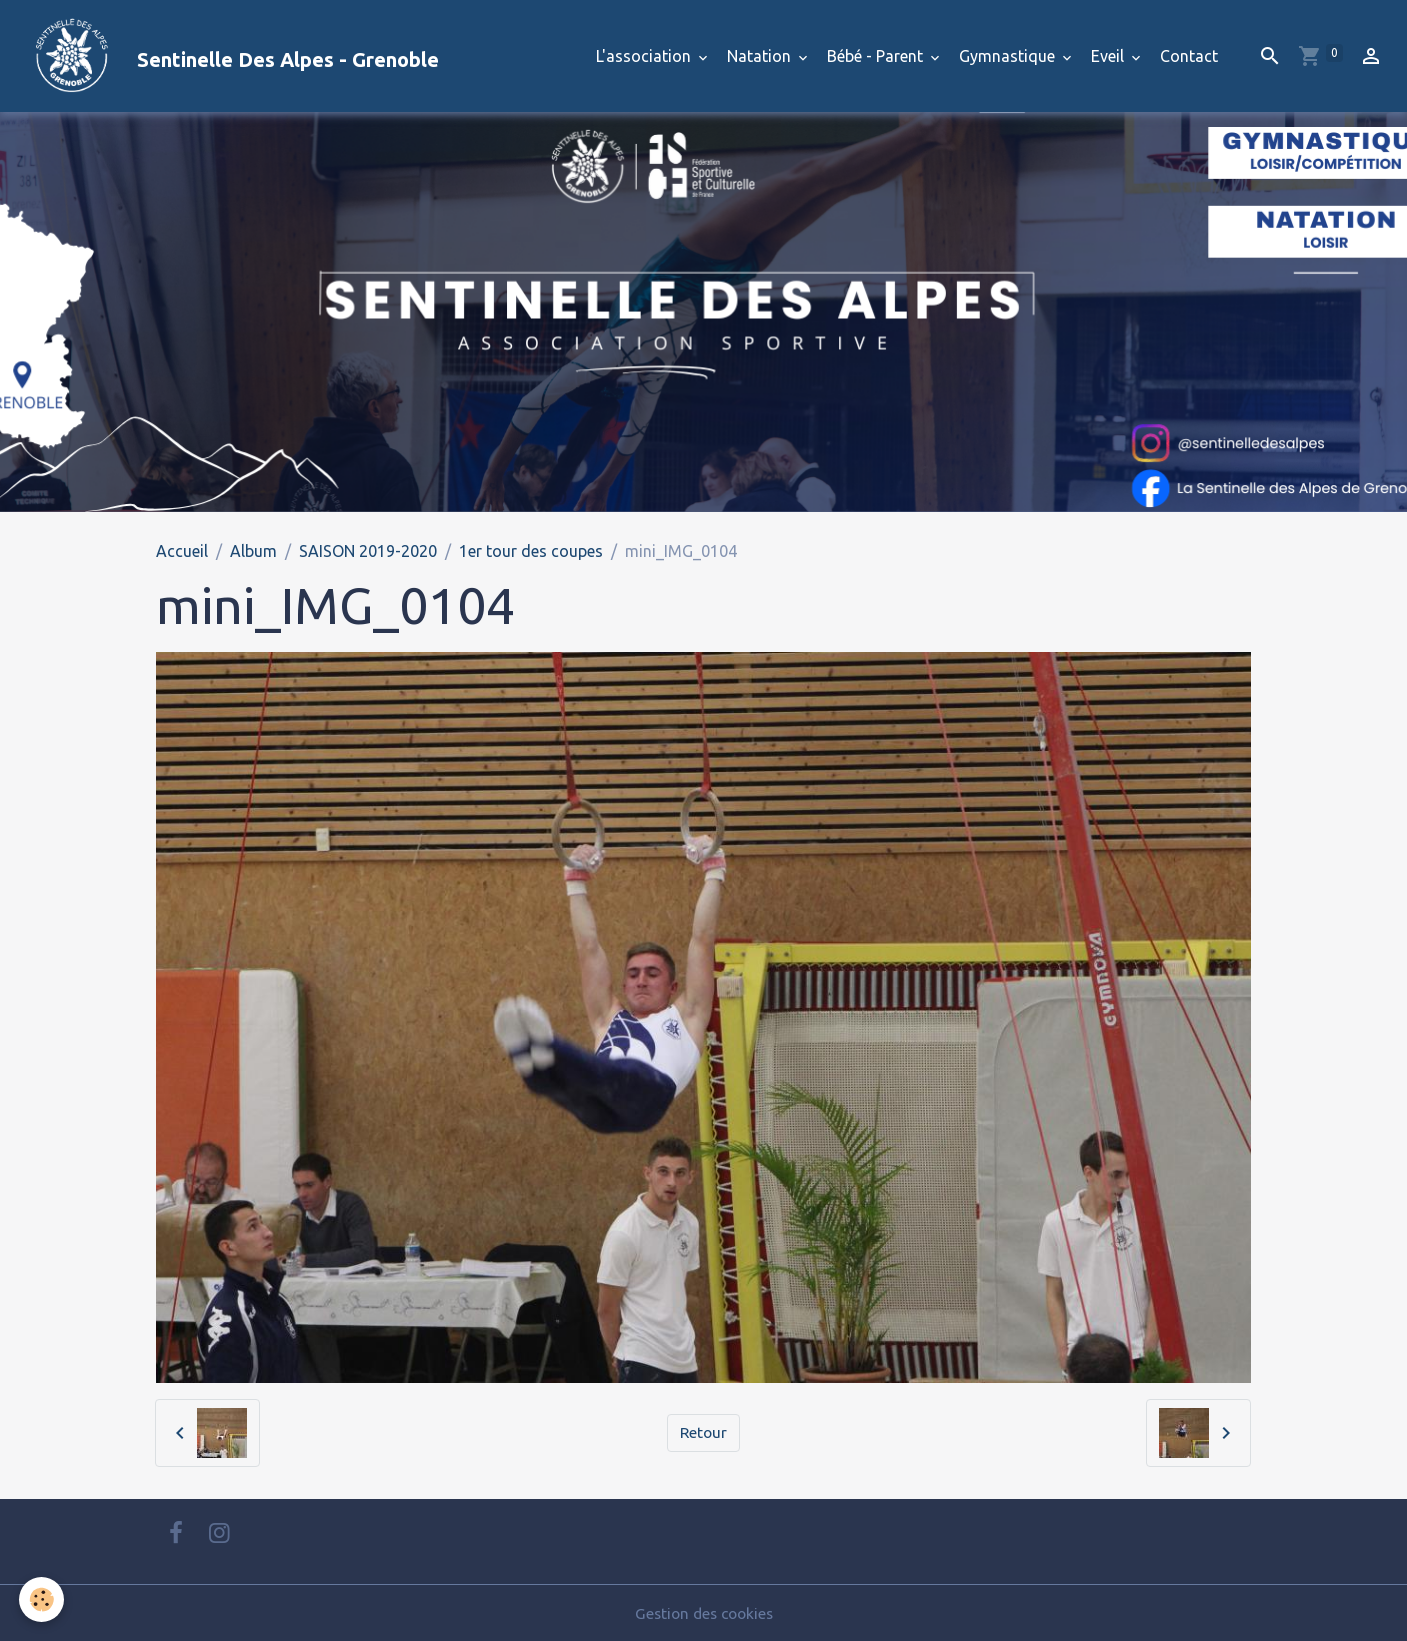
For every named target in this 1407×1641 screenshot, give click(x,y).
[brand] (227, 56)
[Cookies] (42, 1599)
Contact (1189, 56)
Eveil (1109, 56)
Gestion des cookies (704, 1613)
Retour (703, 1433)
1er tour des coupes (531, 551)
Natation (761, 56)
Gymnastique (1009, 56)
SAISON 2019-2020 (368, 551)
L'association (645, 56)
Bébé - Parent (877, 56)
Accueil (182, 551)
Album (253, 551)
